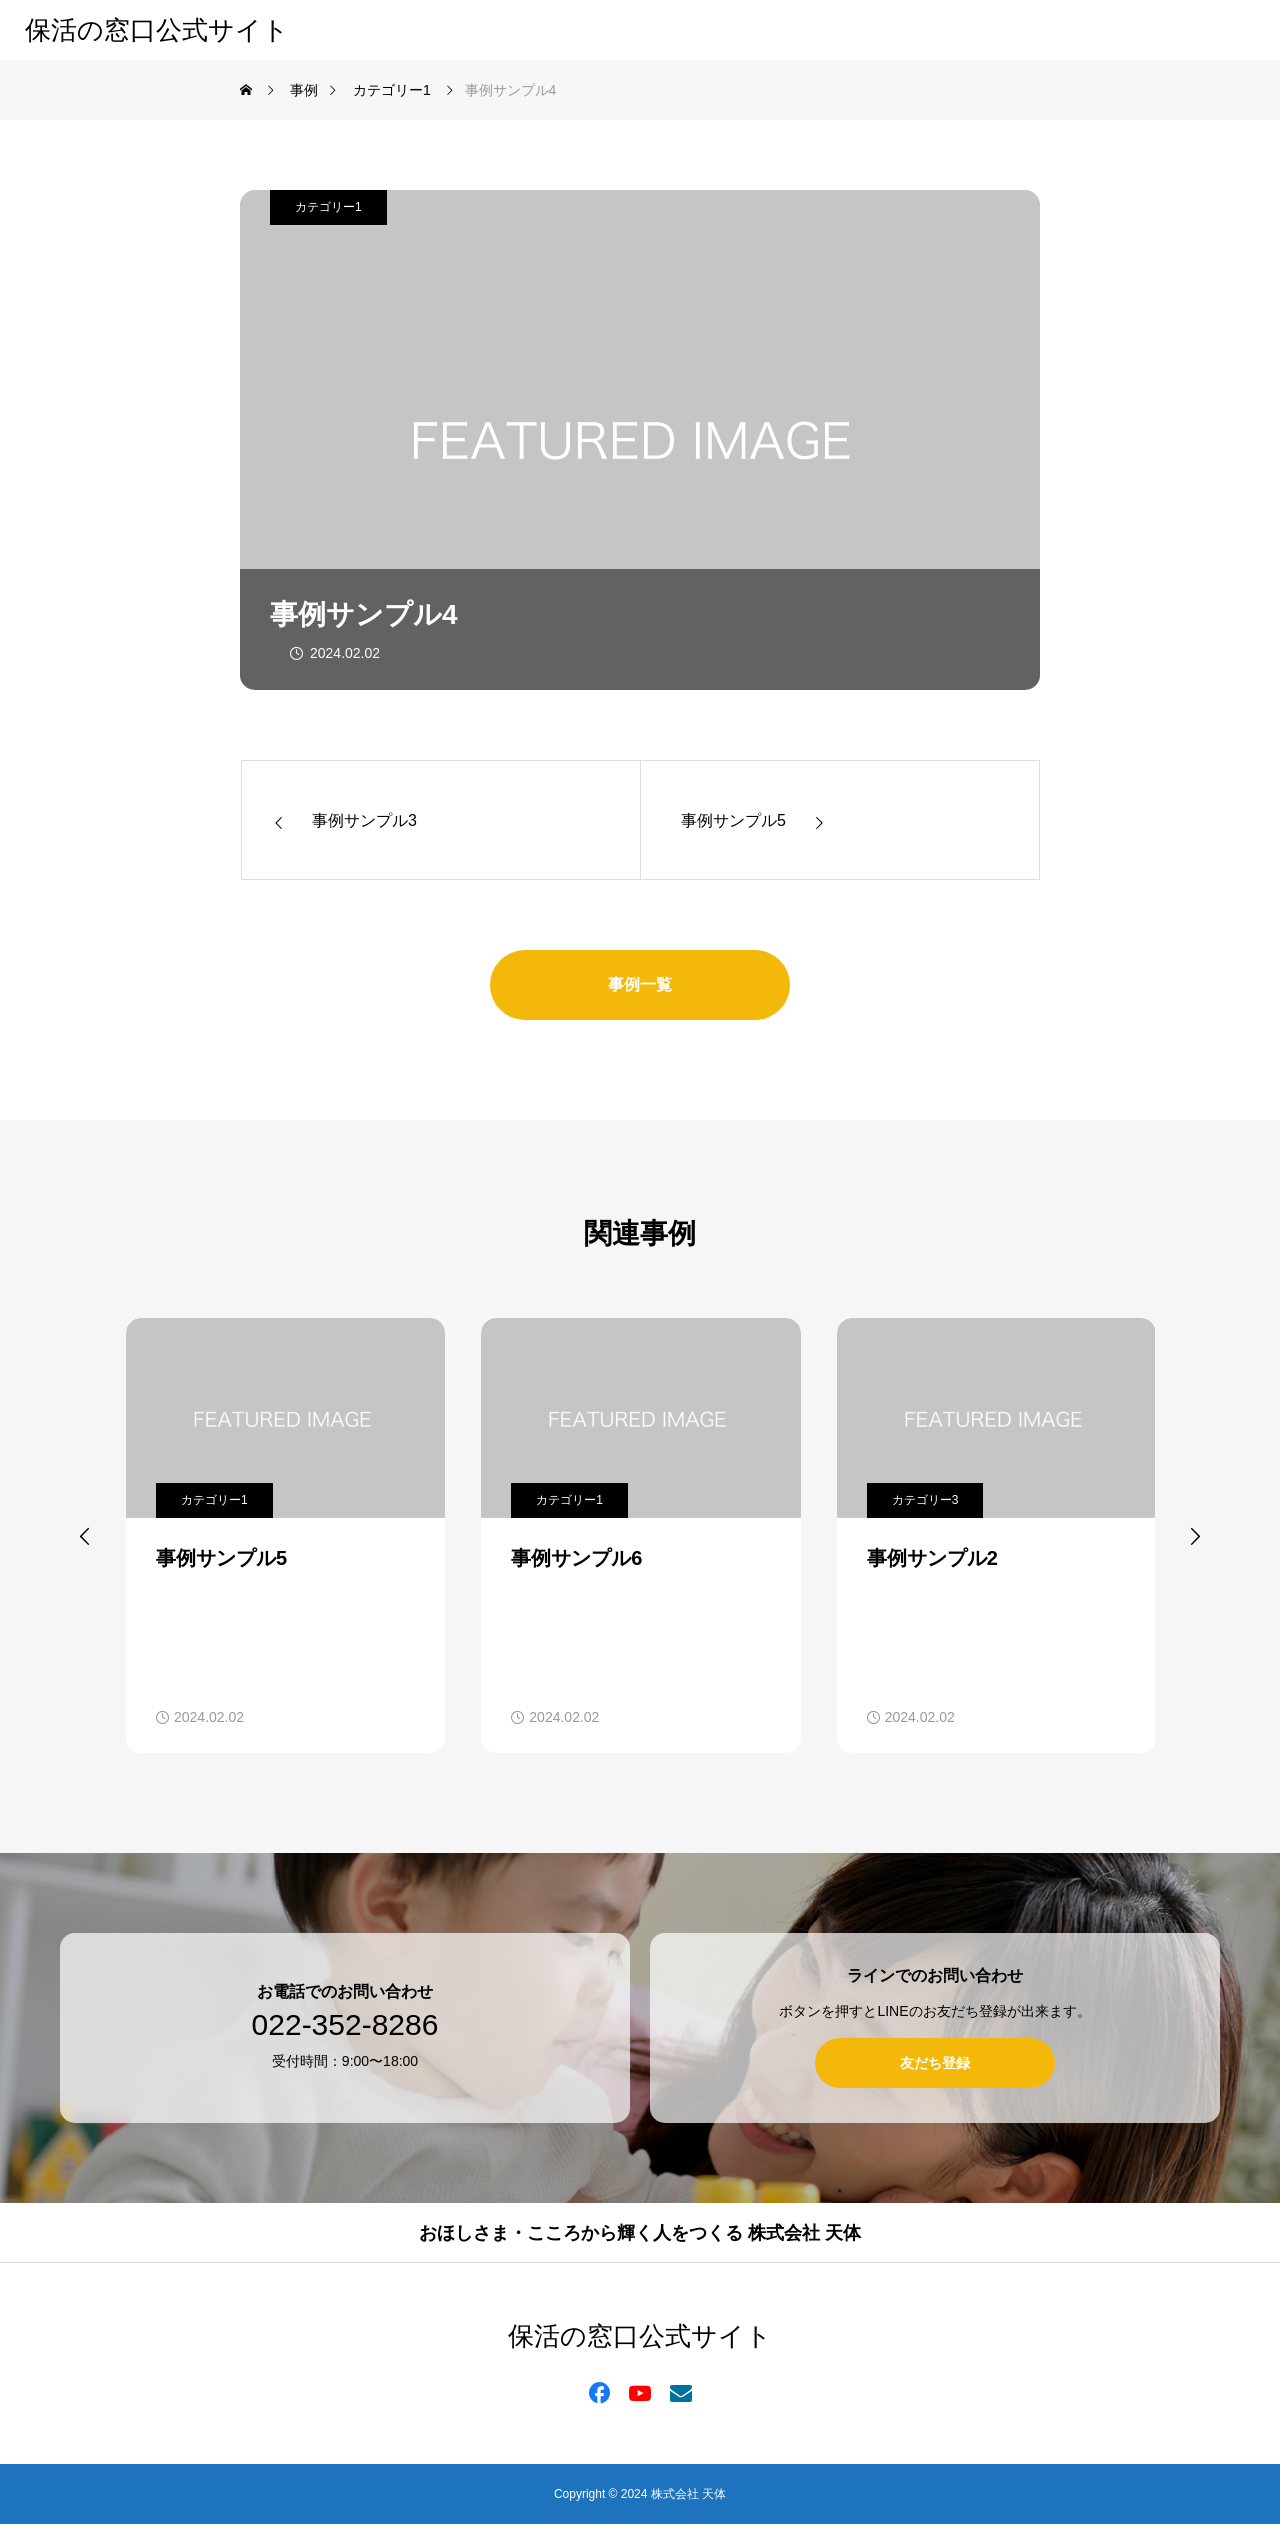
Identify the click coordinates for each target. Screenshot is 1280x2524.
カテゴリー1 (328, 207)
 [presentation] (85, 1536)
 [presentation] (1195, 1536)
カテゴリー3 (925, 1500)
